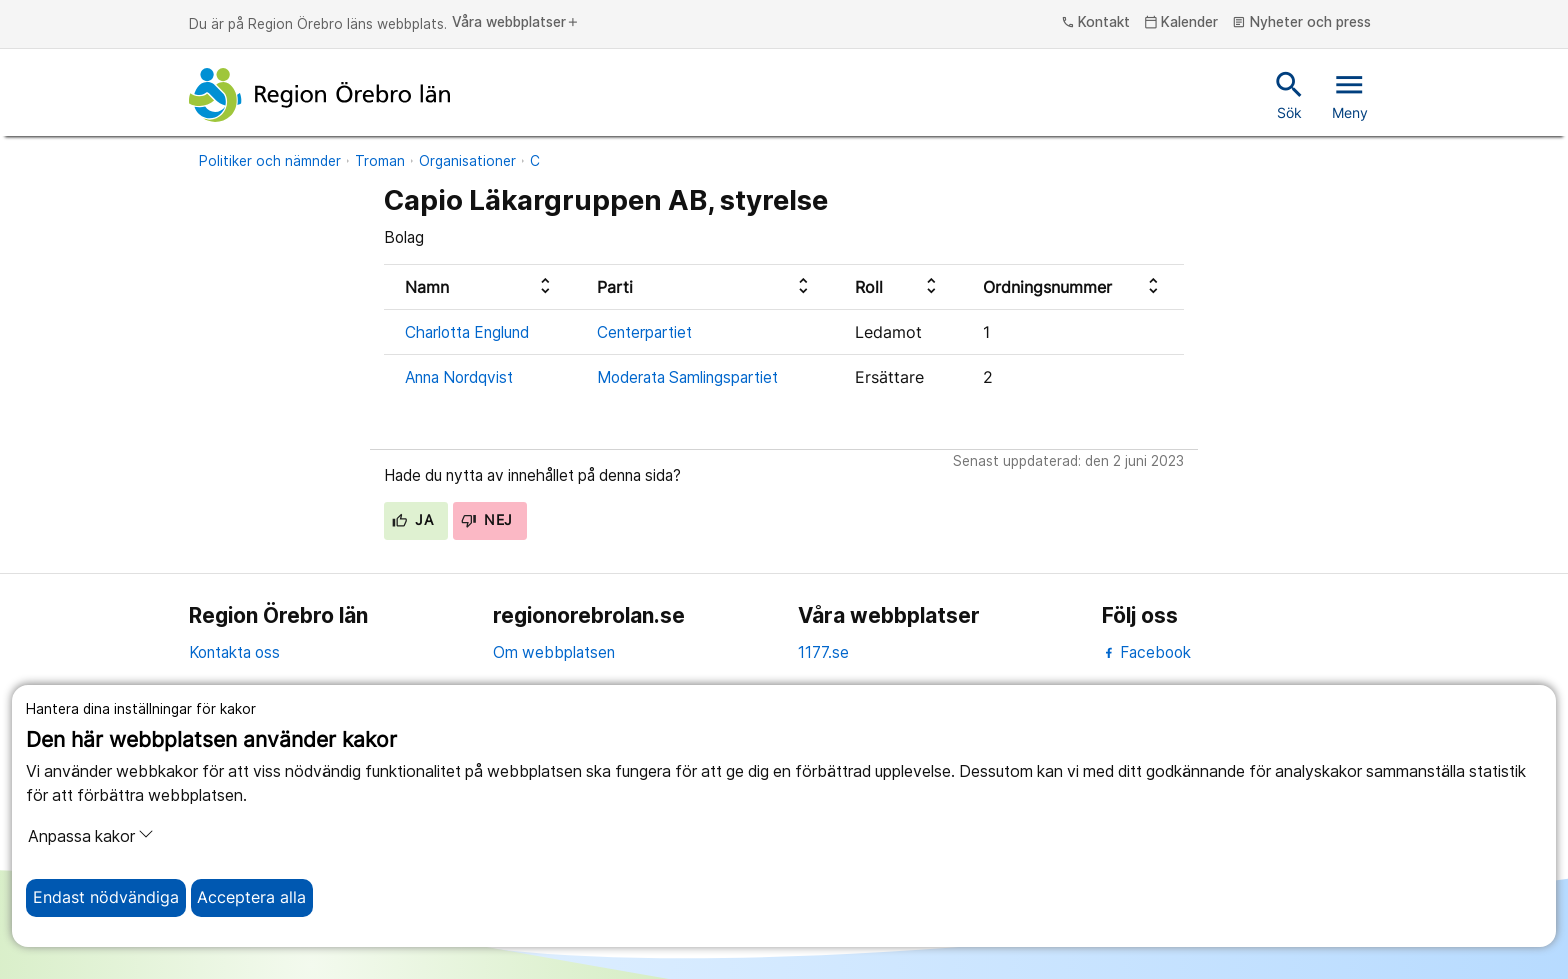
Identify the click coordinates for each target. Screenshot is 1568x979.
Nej (487, 520)
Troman (380, 161)
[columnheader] (480, 287)
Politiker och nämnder (270, 161)
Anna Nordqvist (459, 377)
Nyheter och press (1301, 23)
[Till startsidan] (320, 95)
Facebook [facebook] (1146, 652)
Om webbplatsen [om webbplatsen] (554, 652)
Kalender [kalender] (1181, 23)
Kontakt (1096, 23)
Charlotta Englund (467, 332)
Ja (412, 520)
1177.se (823, 652)
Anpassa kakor (91, 836)
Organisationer (467, 161)
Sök (1289, 94)
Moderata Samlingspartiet (687, 377)
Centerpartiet (644, 332)
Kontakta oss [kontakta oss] (234, 652)
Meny (1350, 94)
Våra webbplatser (516, 23)
